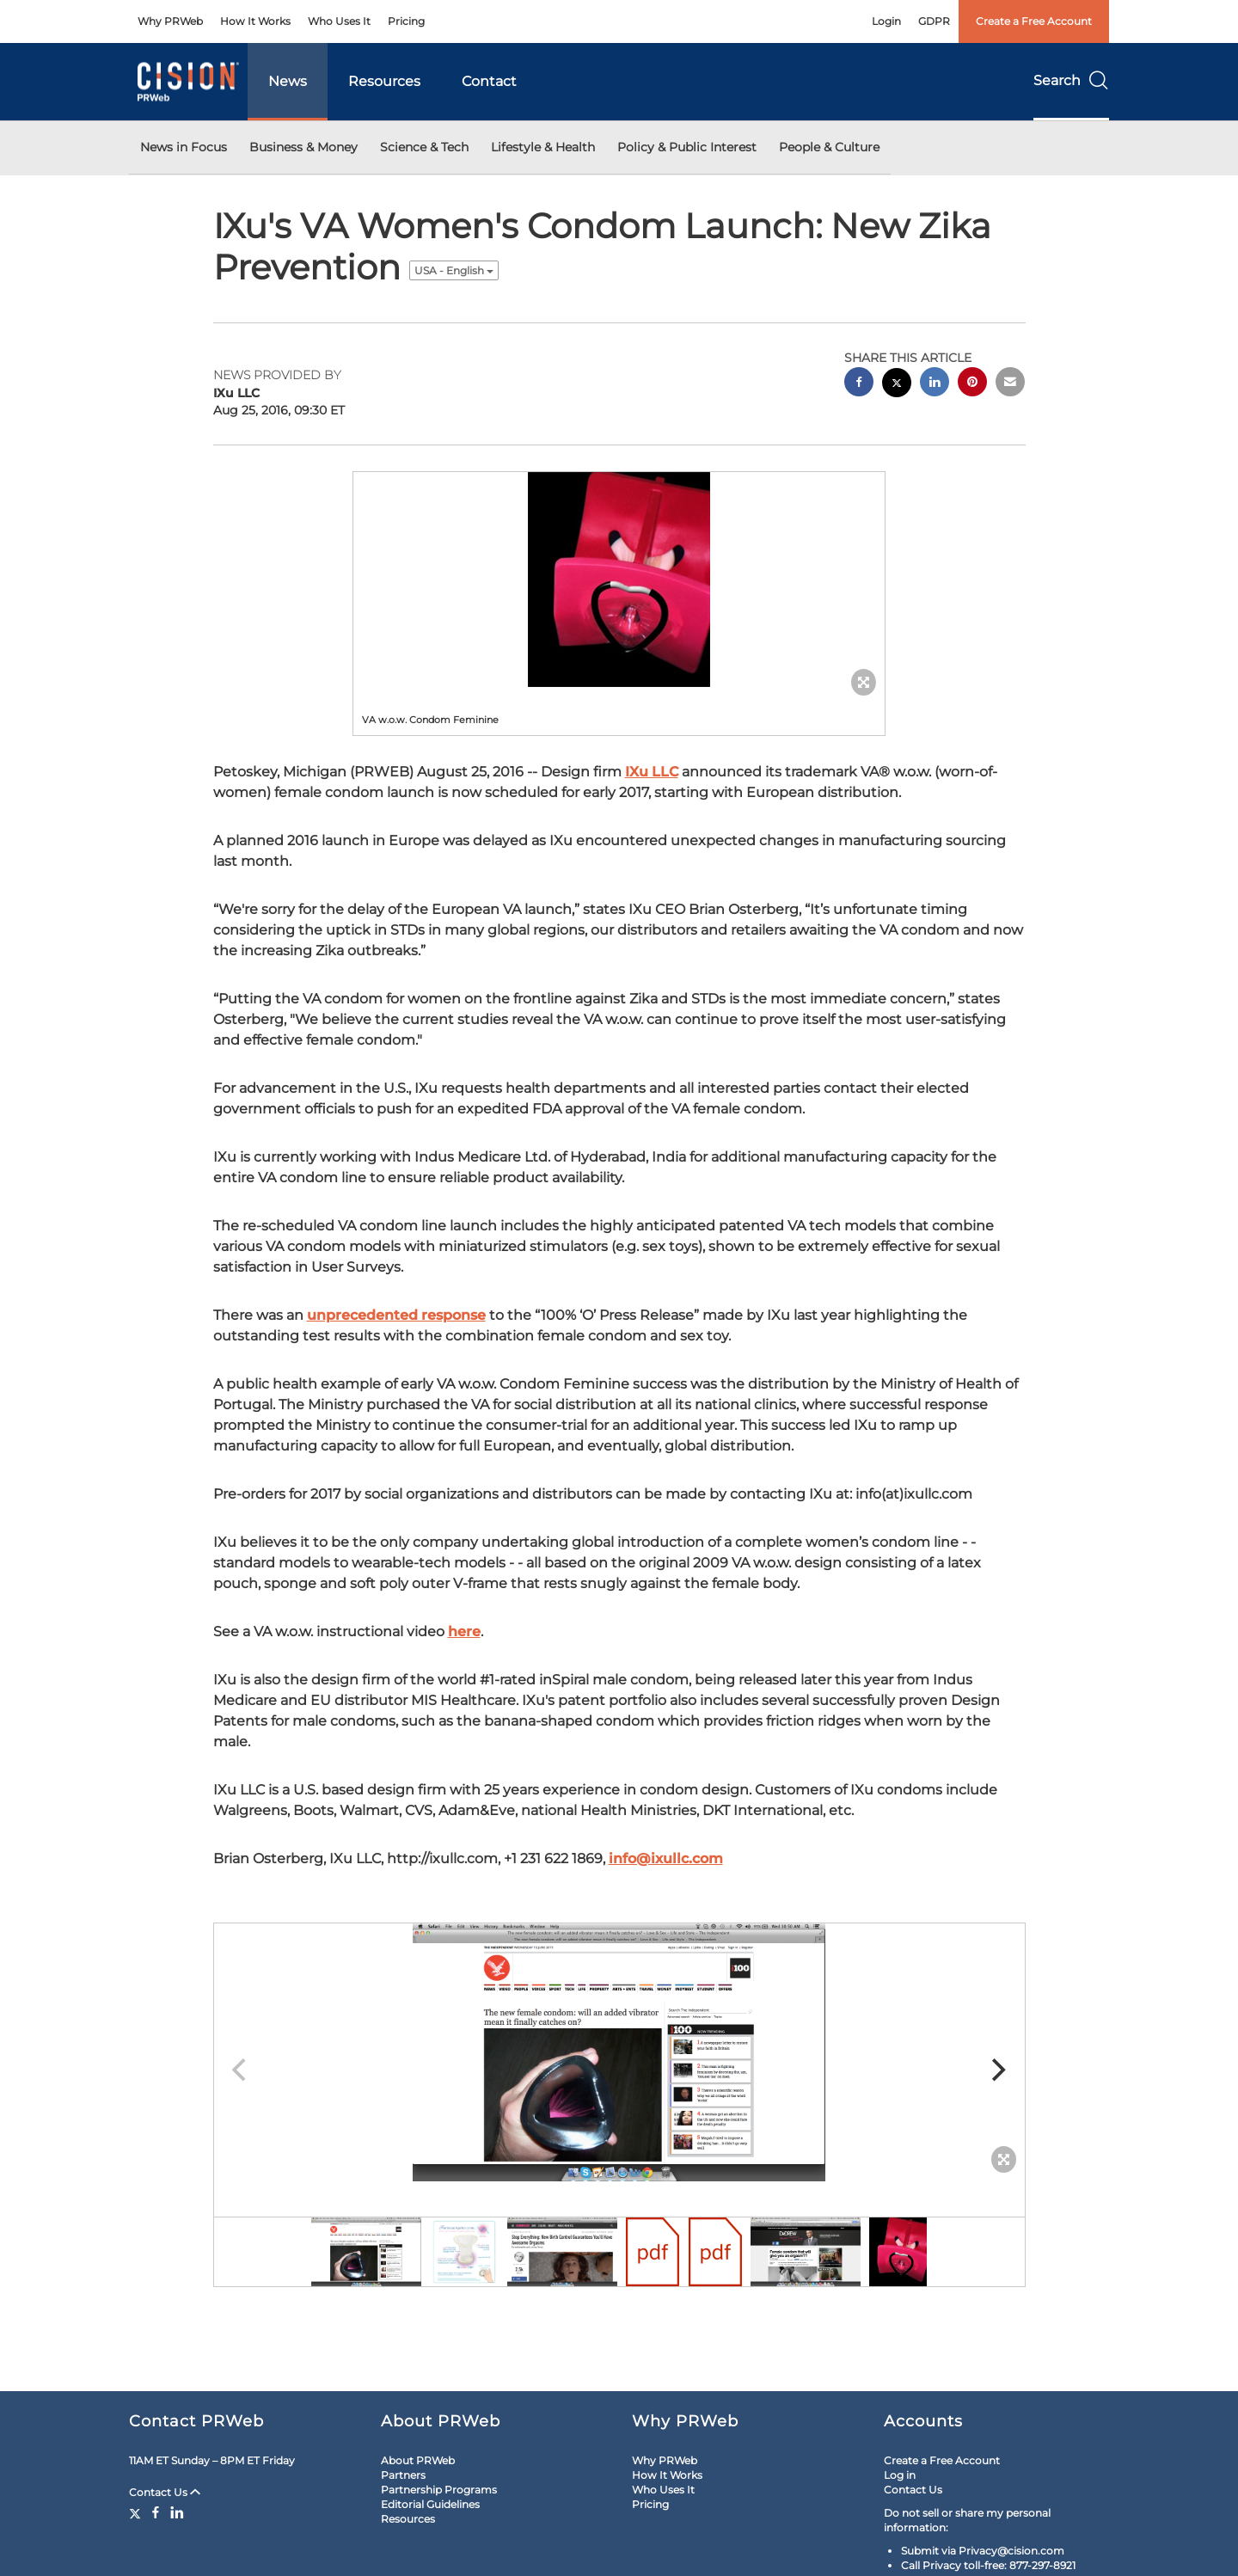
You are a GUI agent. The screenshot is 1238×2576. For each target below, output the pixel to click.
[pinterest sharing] (972, 384)
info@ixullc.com (666, 1858)
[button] (619, 579)
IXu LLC (651, 772)
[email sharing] (1010, 384)
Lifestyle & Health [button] (543, 147)
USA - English (453, 270)
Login (886, 21)
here (464, 1631)
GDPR (934, 21)
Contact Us (164, 2492)
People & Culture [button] (829, 147)
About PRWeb (418, 2460)
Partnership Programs (439, 2489)
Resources (384, 81)
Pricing (406, 21)
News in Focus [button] (183, 147)
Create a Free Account (1034, 21)
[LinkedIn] (177, 2512)
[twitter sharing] (896, 385)
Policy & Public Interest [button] (687, 147)
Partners (403, 2475)
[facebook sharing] (858, 384)
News (287, 81)
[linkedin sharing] (934, 384)
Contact (489, 81)
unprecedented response (396, 1315)
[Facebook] (155, 2512)
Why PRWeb (170, 21)
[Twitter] (137, 2512)
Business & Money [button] (303, 147)
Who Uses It (339, 21)
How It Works (255, 21)
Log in (900, 2475)
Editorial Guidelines (430, 2504)
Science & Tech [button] (424, 147)
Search (1071, 80)
